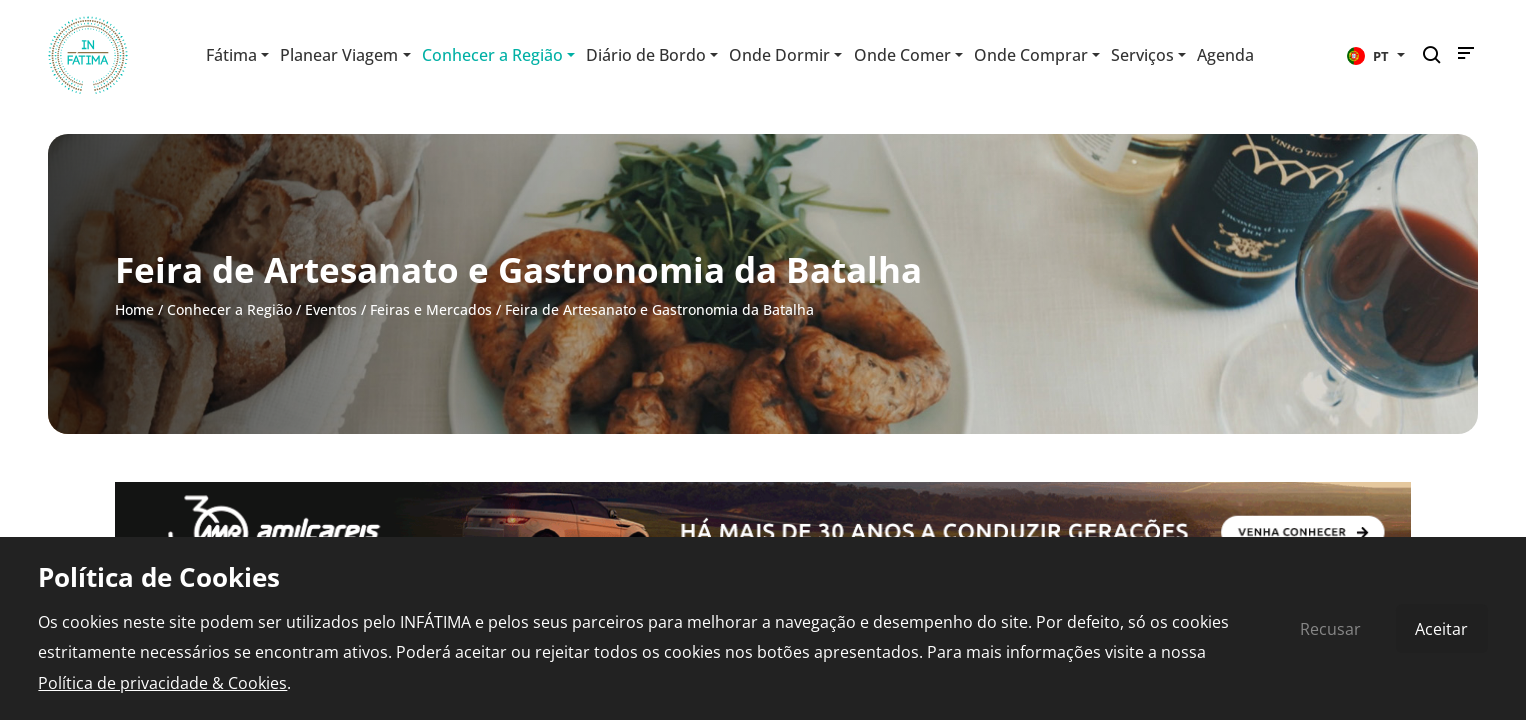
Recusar (1330, 629)
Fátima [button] (231, 55)
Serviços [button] (1142, 55)
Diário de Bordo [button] (646, 55)
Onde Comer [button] (902, 55)
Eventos (331, 309)
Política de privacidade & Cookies (162, 683)
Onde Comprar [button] (1031, 55)
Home (134, 309)
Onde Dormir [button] (779, 55)
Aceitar (1441, 629)
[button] (1376, 55)
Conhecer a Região (229, 309)
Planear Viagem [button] (339, 55)
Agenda (1225, 55)
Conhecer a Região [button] (492, 55)
